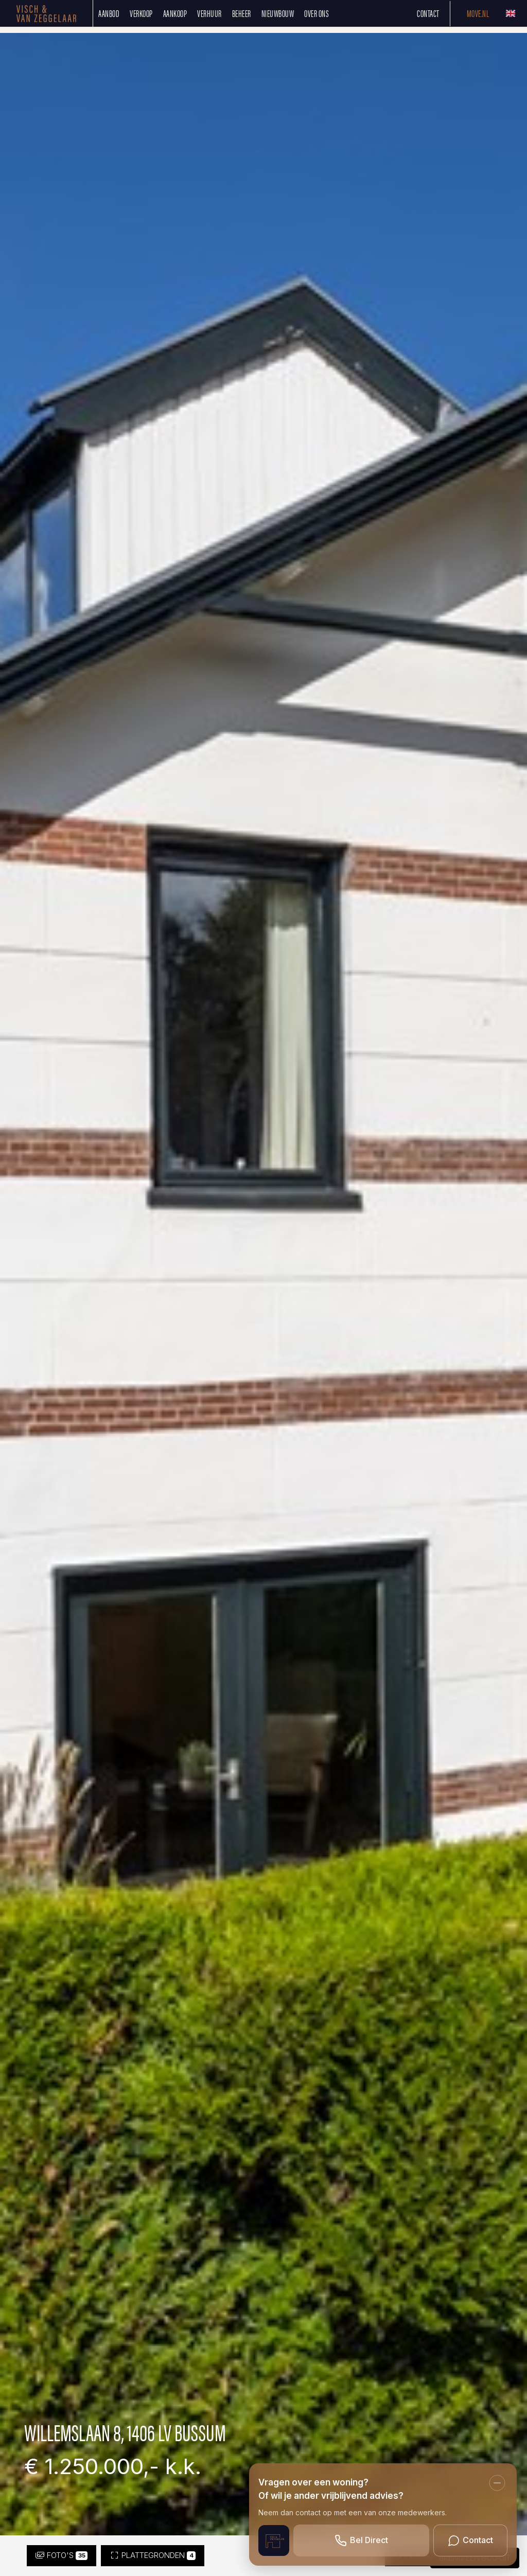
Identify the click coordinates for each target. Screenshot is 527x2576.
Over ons (316, 13)
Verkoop (141, 13)
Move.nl (478, 13)
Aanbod (108, 13)
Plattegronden (153, 2555)
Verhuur (209, 13)
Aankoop (175, 13)
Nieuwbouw (277, 13)
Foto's (62, 2555)
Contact (428, 13)
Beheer (241, 13)
